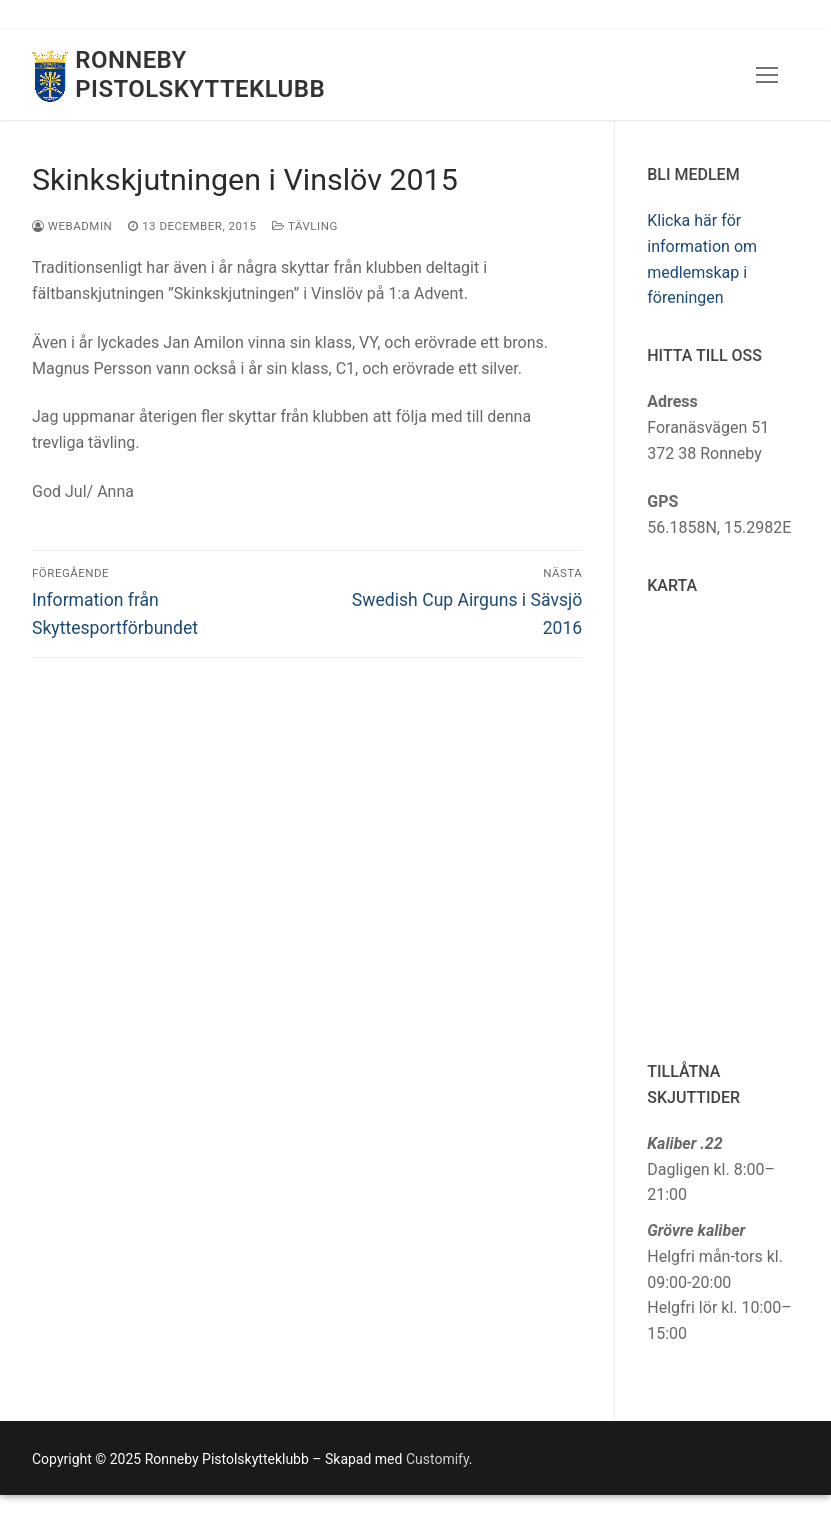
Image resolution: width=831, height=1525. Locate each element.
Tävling (304, 226)
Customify (437, 1459)
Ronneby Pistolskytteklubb (200, 74)
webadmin (72, 226)
